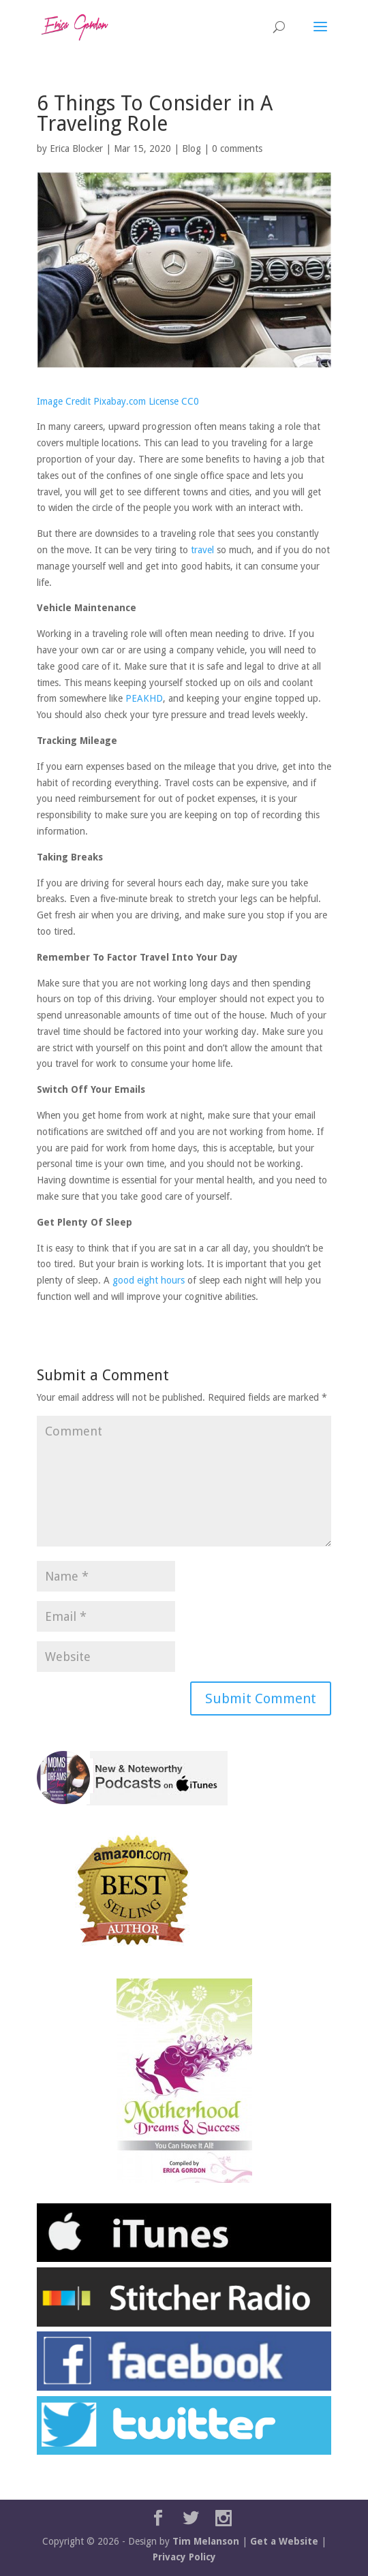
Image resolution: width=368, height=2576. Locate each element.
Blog (191, 148)
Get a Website (284, 2541)
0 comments (237, 148)
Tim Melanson (205, 2541)
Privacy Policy (184, 2556)
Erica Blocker (76, 148)
